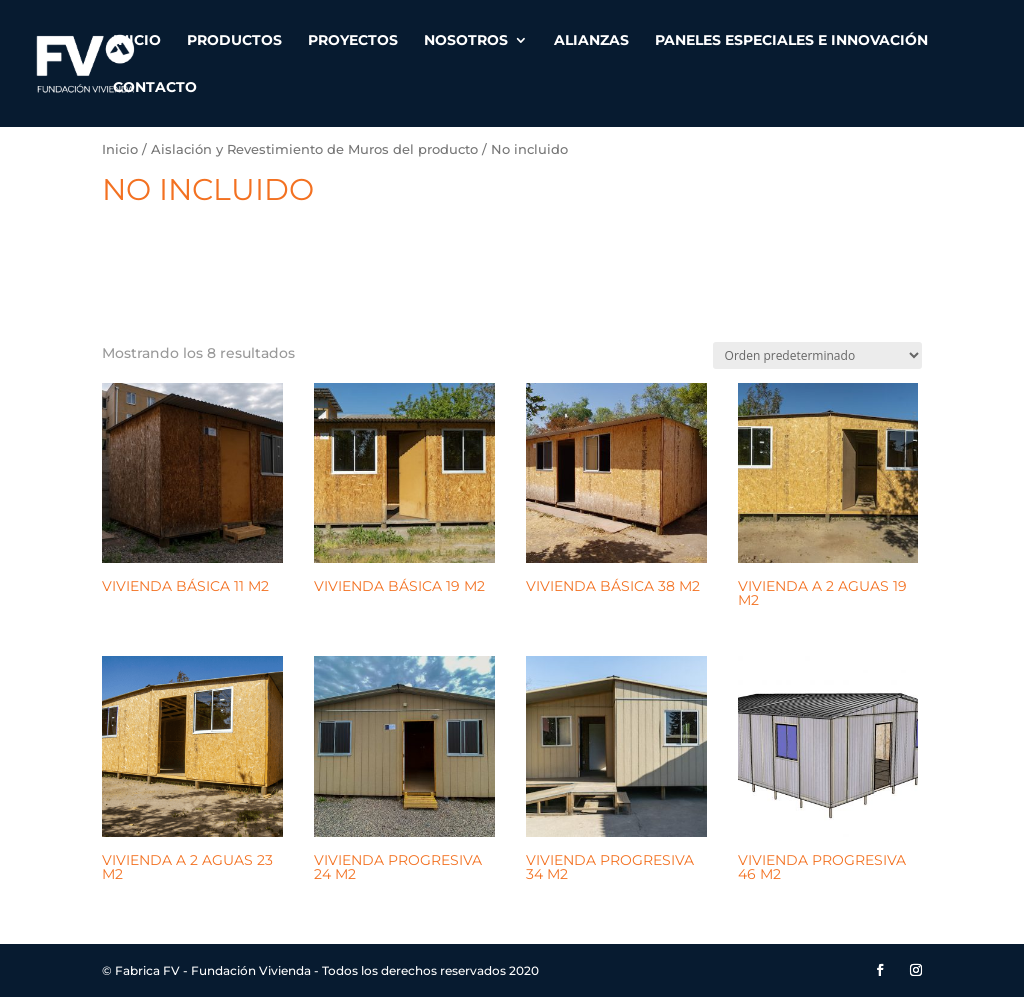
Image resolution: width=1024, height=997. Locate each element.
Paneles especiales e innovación (791, 41)
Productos (234, 41)
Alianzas (591, 41)
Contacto (155, 88)
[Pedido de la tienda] (817, 355)
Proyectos (353, 41)
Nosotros (466, 41)
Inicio (137, 41)
